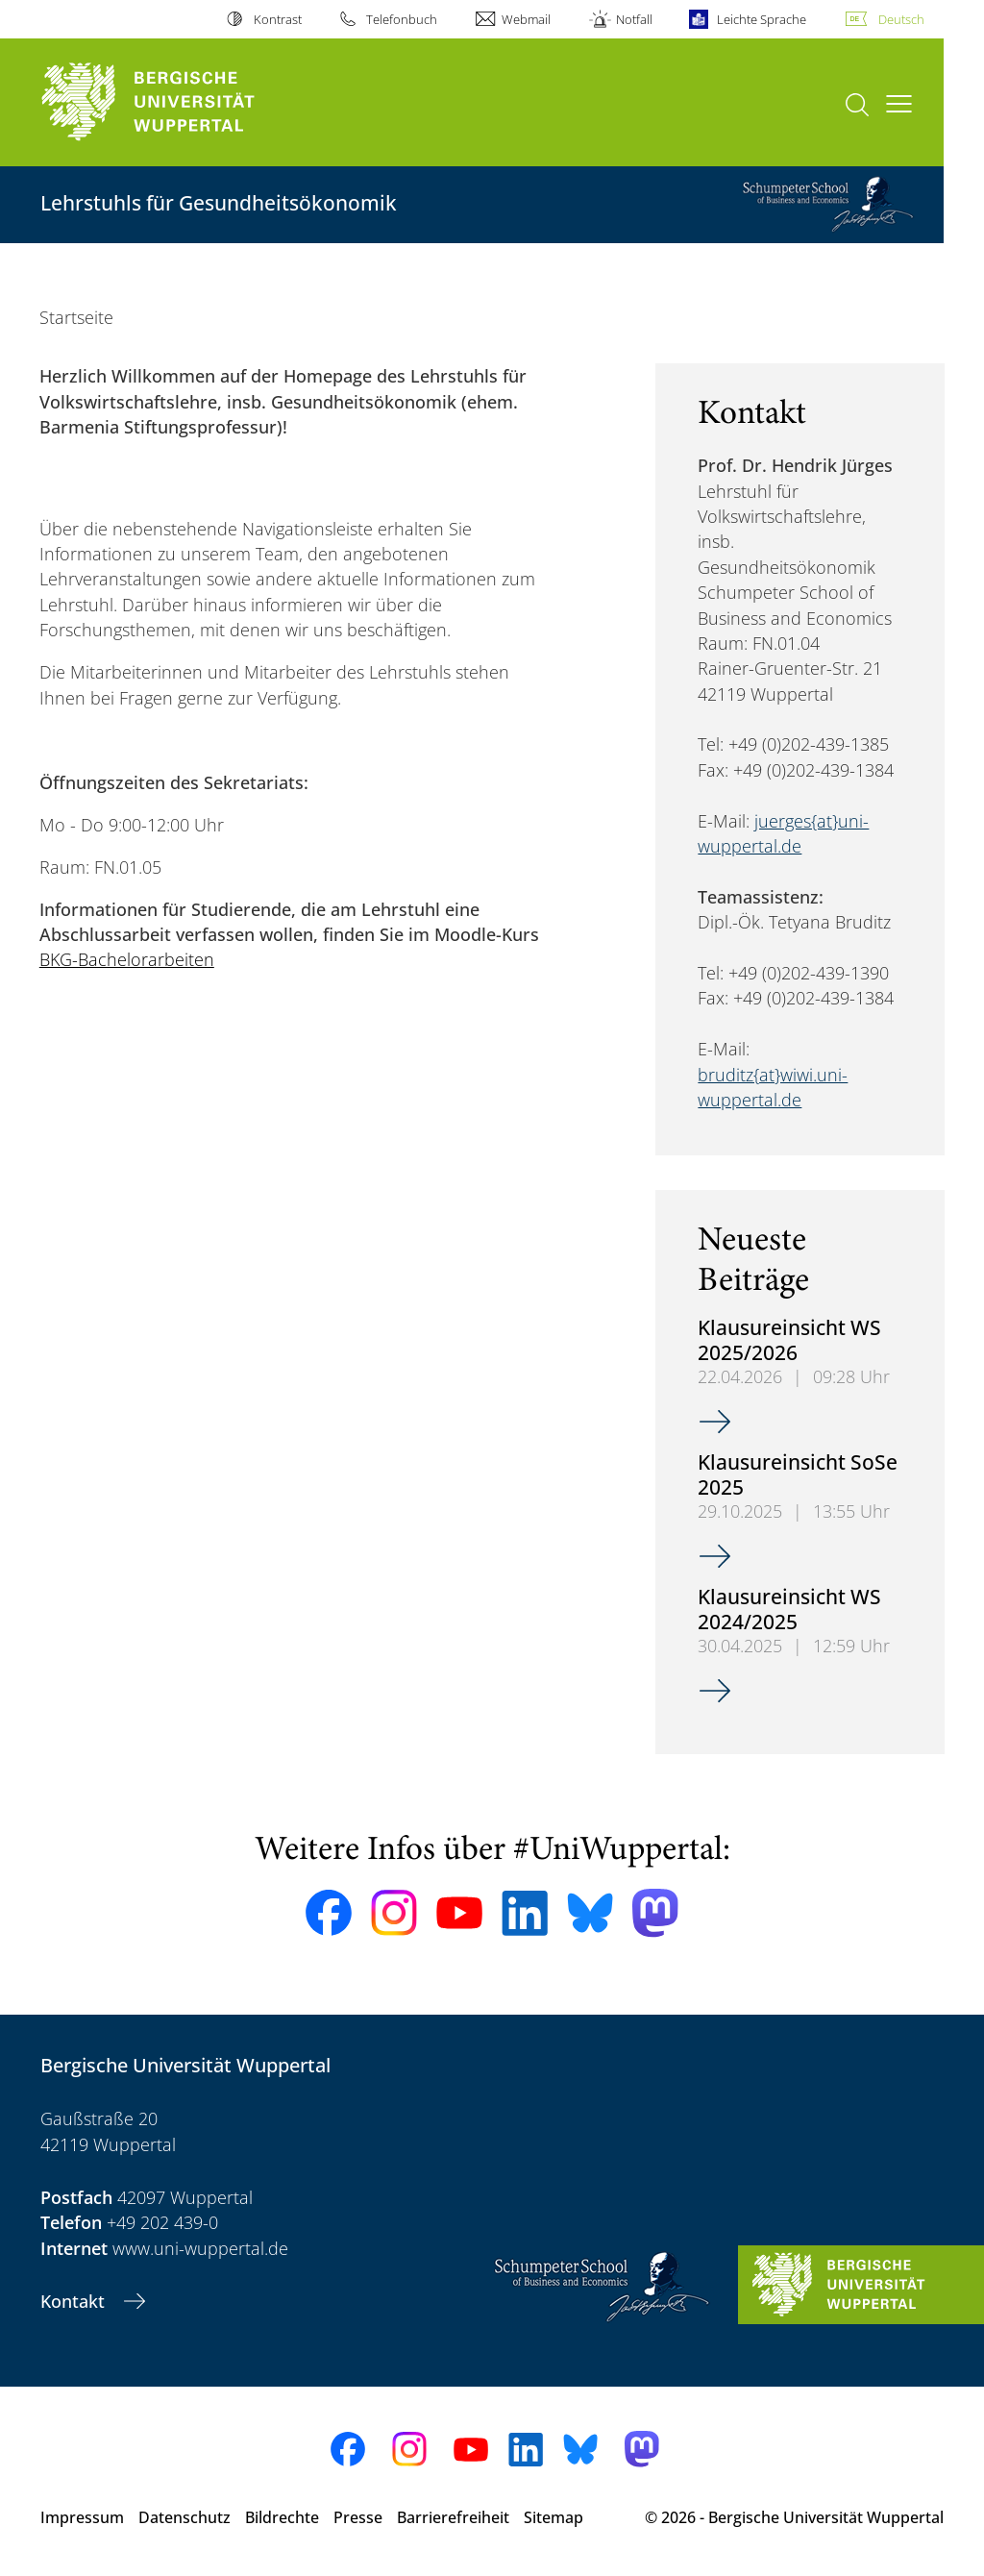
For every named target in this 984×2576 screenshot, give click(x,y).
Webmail (526, 19)
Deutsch (901, 19)
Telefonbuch (401, 19)
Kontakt (75, 2301)
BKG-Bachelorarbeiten (126, 959)
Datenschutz (184, 2517)
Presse (357, 2517)
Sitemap (553, 2517)
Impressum (82, 2517)
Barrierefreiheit (453, 2517)
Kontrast (278, 19)
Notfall (634, 19)
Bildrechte (282, 2517)
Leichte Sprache (761, 19)
